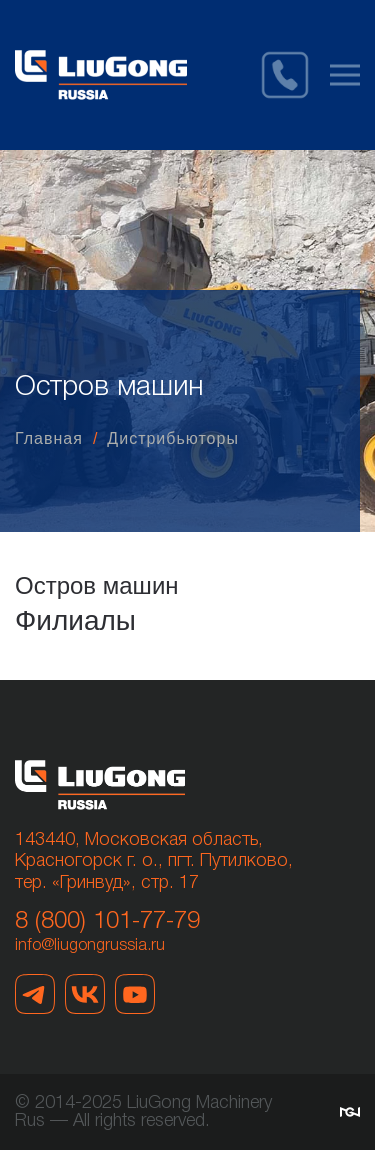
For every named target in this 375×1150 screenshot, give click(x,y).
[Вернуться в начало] (101, 75)
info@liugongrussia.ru (90, 946)
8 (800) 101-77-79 (107, 922)
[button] (345, 75)
